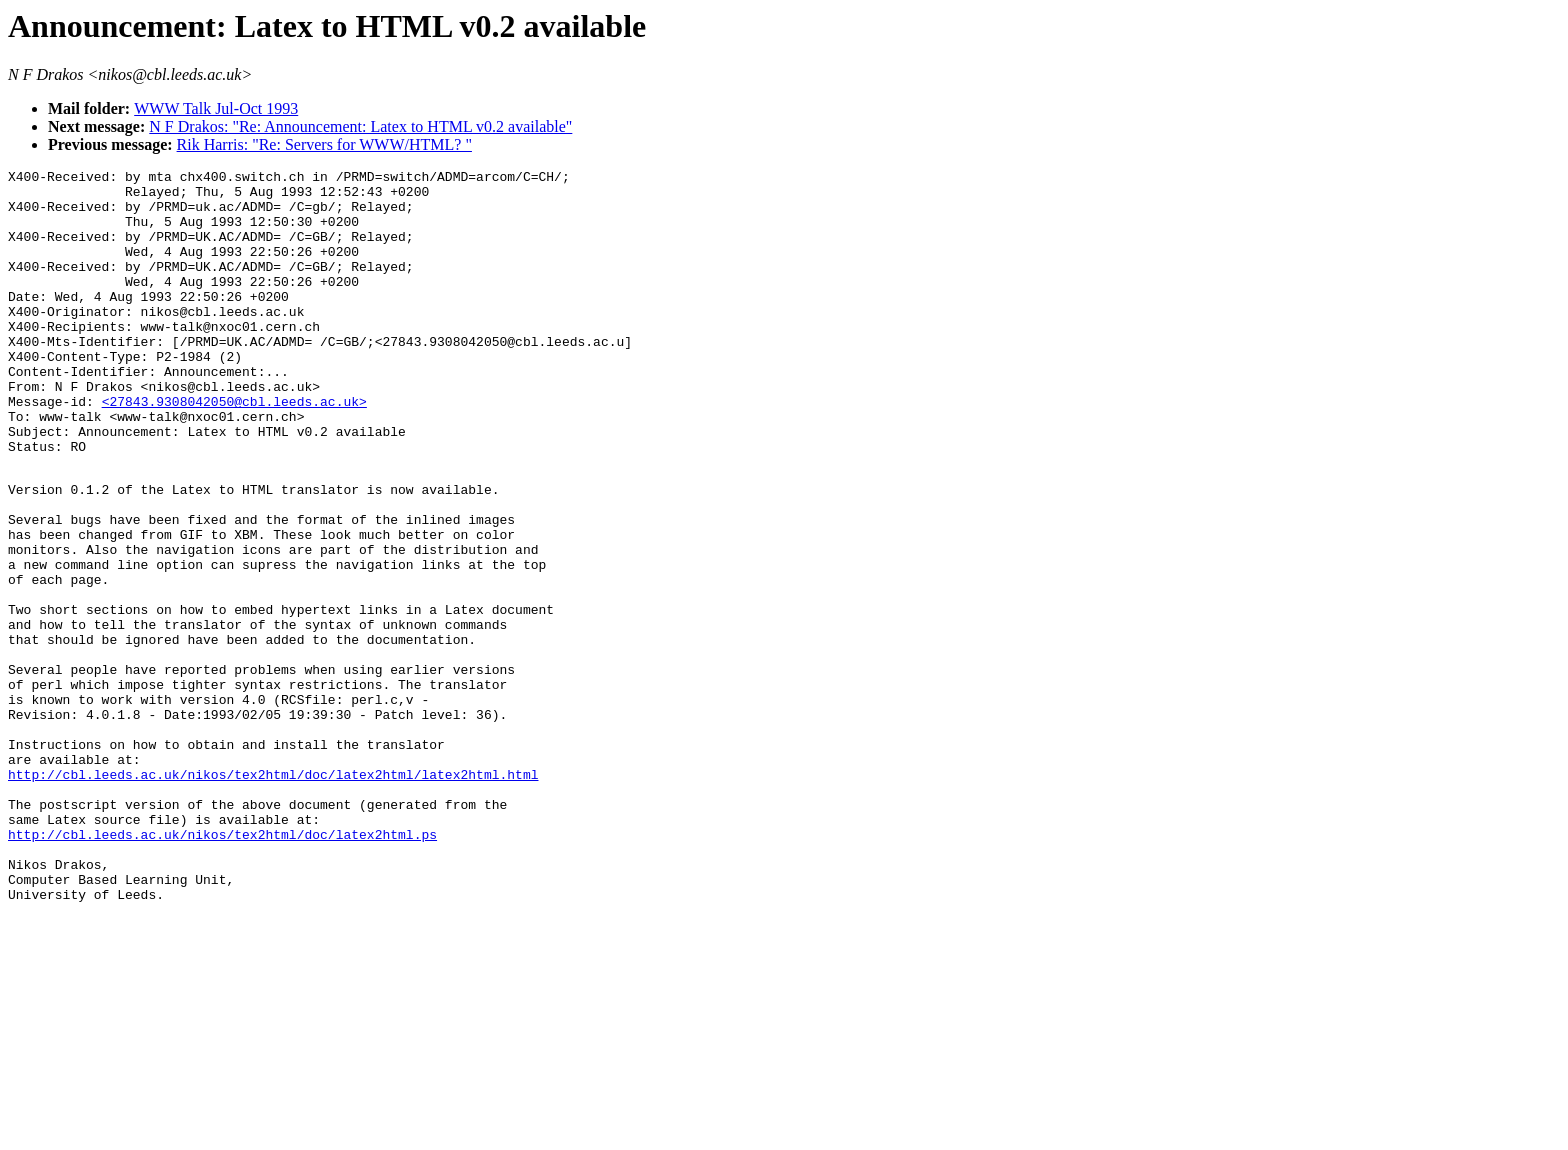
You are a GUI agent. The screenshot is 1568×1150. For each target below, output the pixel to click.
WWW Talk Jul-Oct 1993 (216, 108)
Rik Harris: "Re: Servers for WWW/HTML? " (324, 144)
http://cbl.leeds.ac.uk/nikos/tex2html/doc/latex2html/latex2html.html (273, 894)
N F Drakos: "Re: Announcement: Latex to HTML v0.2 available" (360, 126)
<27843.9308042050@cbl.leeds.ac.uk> (234, 449)
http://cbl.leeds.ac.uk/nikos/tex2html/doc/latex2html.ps (222, 966)
